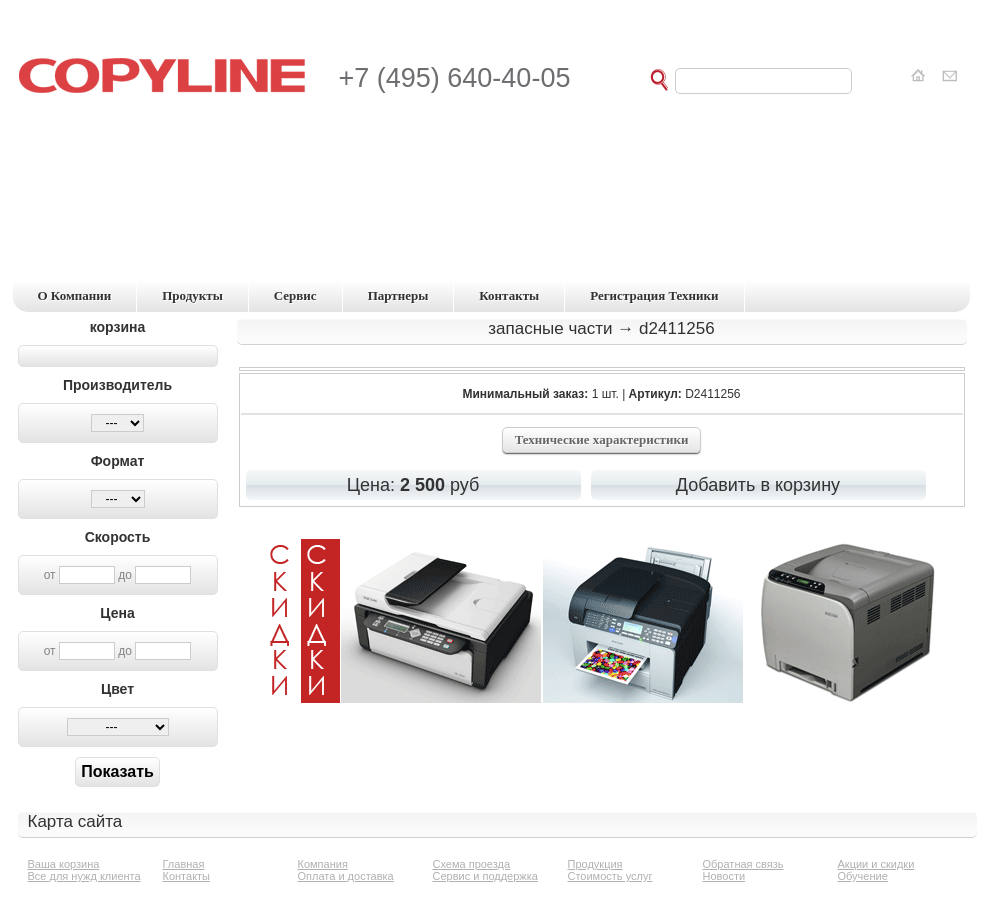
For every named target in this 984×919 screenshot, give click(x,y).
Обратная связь (743, 864)
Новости (724, 876)
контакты (509, 295)
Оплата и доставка (346, 876)
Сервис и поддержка (485, 876)
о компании (75, 295)
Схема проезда (472, 864)
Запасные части (550, 328)
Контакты (187, 876)
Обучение (863, 876)
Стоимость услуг (610, 876)
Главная (184, 864)
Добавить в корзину (758, 485)
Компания (323, 864)
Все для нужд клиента (84, 876)
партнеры (398, 295)
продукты (192, 295)
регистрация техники (654, 295)
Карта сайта (75, 821)
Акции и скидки (876, 864)
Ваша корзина (64, 864)
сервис (295, 295)
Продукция (595, 864)
